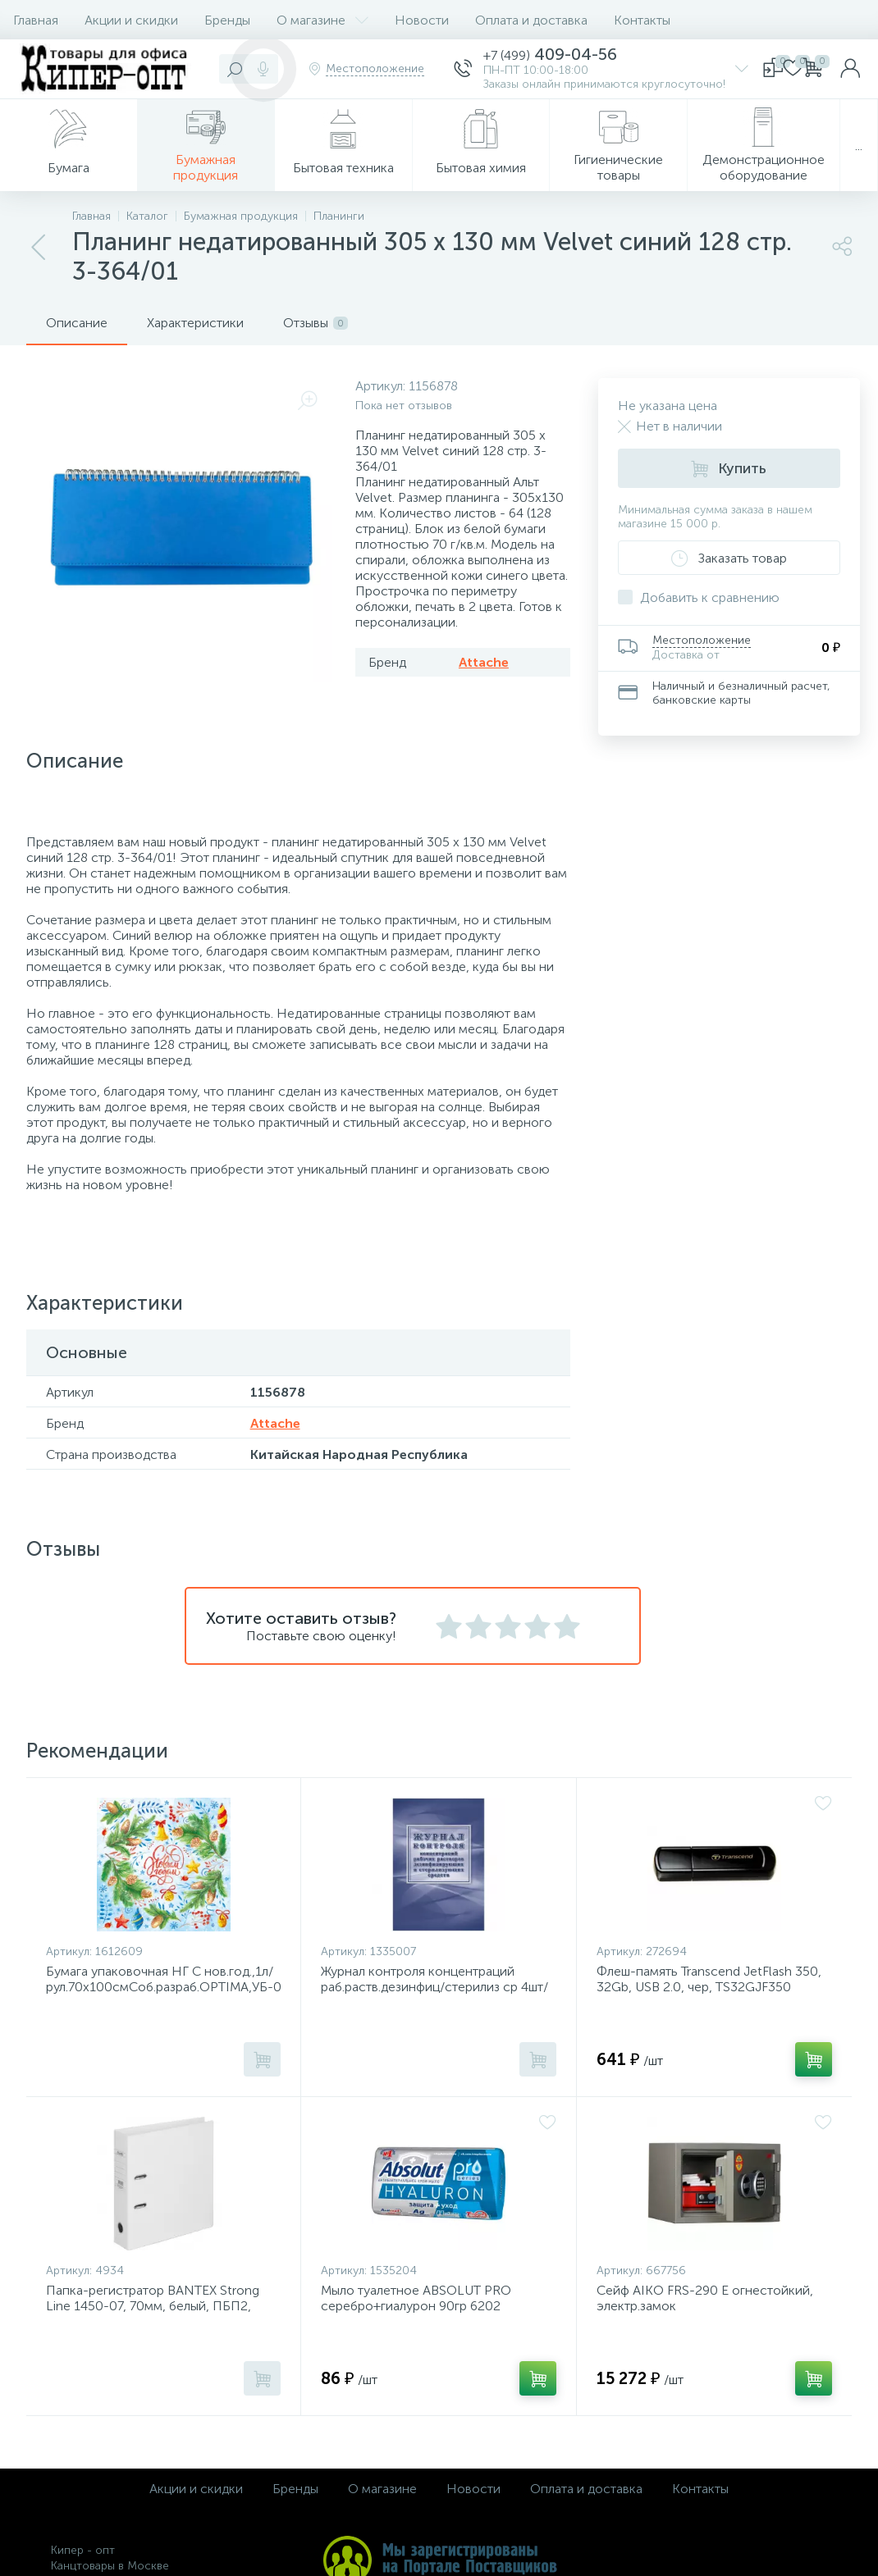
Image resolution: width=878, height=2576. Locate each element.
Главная (35, 20)
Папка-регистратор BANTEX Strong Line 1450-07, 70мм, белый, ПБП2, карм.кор (152, 2305)
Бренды (227, 20)
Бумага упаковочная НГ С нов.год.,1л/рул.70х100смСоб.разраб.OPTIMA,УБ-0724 (163, 1979)
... (858, 145)
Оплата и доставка (531, 20)
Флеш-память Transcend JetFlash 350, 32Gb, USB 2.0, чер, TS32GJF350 (709, 1979)
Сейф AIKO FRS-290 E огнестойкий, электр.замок (705, 2298)
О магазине (322, 20)
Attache (484, 662)
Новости (422, 20)
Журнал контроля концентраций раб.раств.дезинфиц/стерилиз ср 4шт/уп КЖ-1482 (434, 1986)
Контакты (642, 20)
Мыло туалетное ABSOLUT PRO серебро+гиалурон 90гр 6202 (416, 2298)
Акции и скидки (131, 20)
